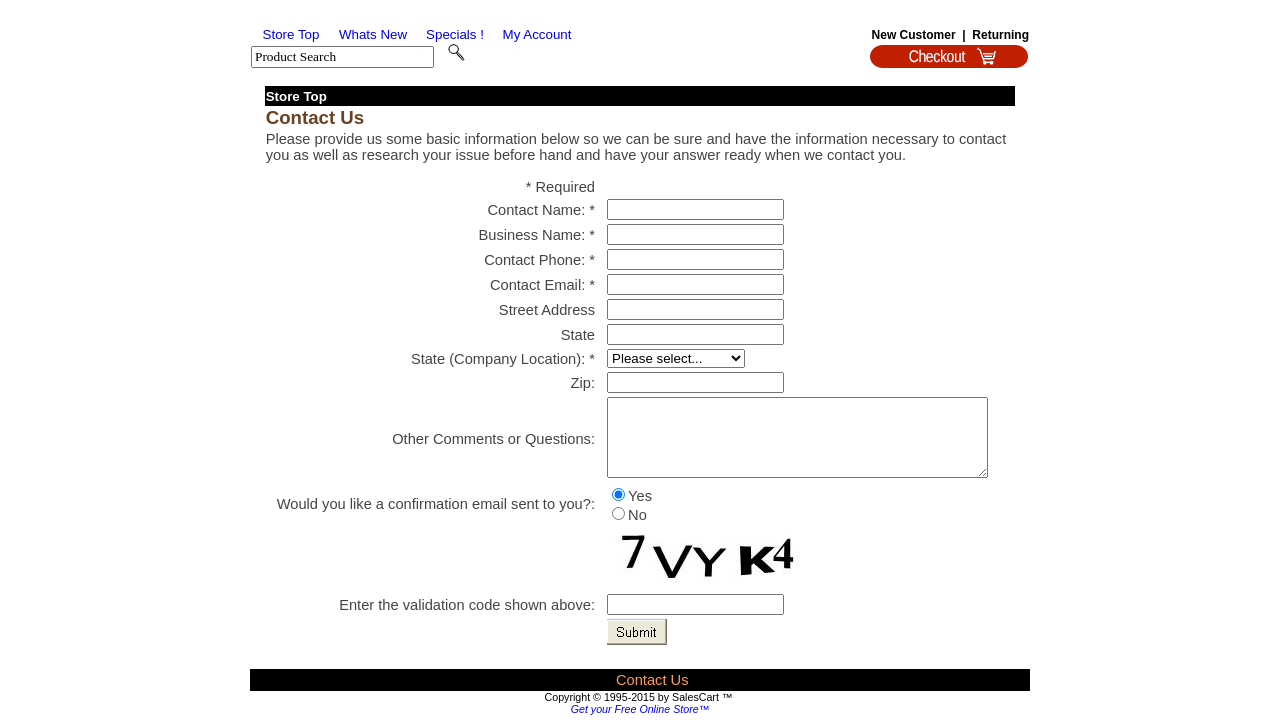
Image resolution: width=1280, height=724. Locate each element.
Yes (640, 496)
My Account (537, 34)
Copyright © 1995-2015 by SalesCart (632, 697)
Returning (1000, 35)
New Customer (914, 35)
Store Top (291, 34)
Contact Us (652, 680)
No (637, 515)
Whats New (373, 34)
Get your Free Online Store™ (640, 709)
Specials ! (455, 34)
